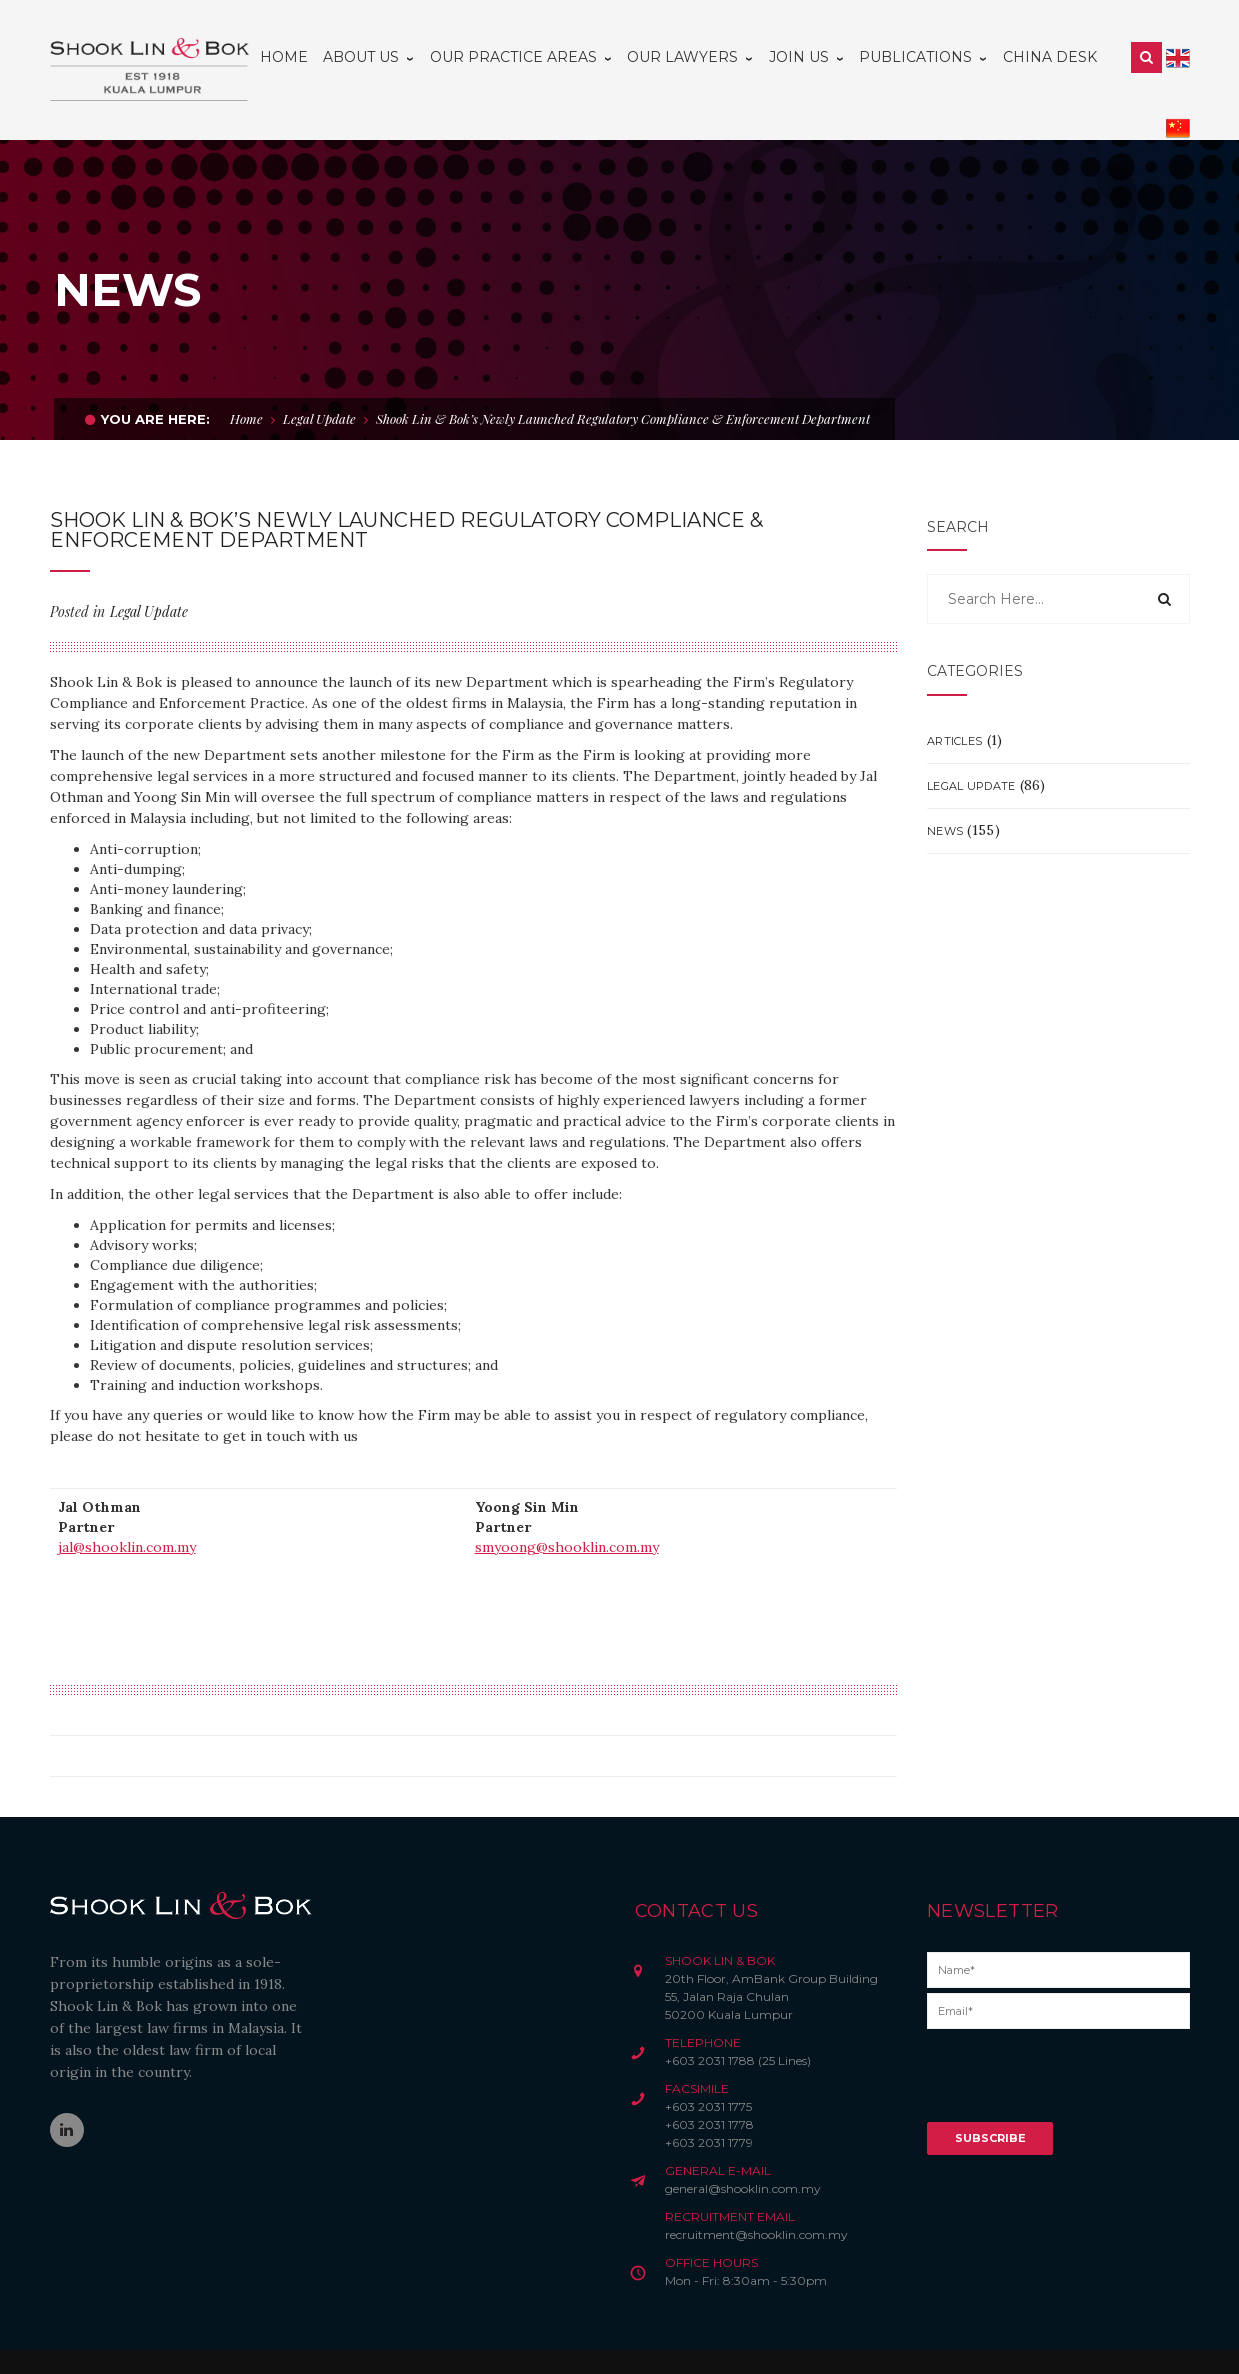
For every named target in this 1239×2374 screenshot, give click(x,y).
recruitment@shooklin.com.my (756, 2190)
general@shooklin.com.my (743, 2144)
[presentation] (1079, 2039)
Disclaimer (372, 2340)
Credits (520, 2340)
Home (246, 374)
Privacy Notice (451, 2340)
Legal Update (319, 374)
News (945, 787)
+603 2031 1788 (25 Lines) (738, 2016)
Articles (954, 697)
